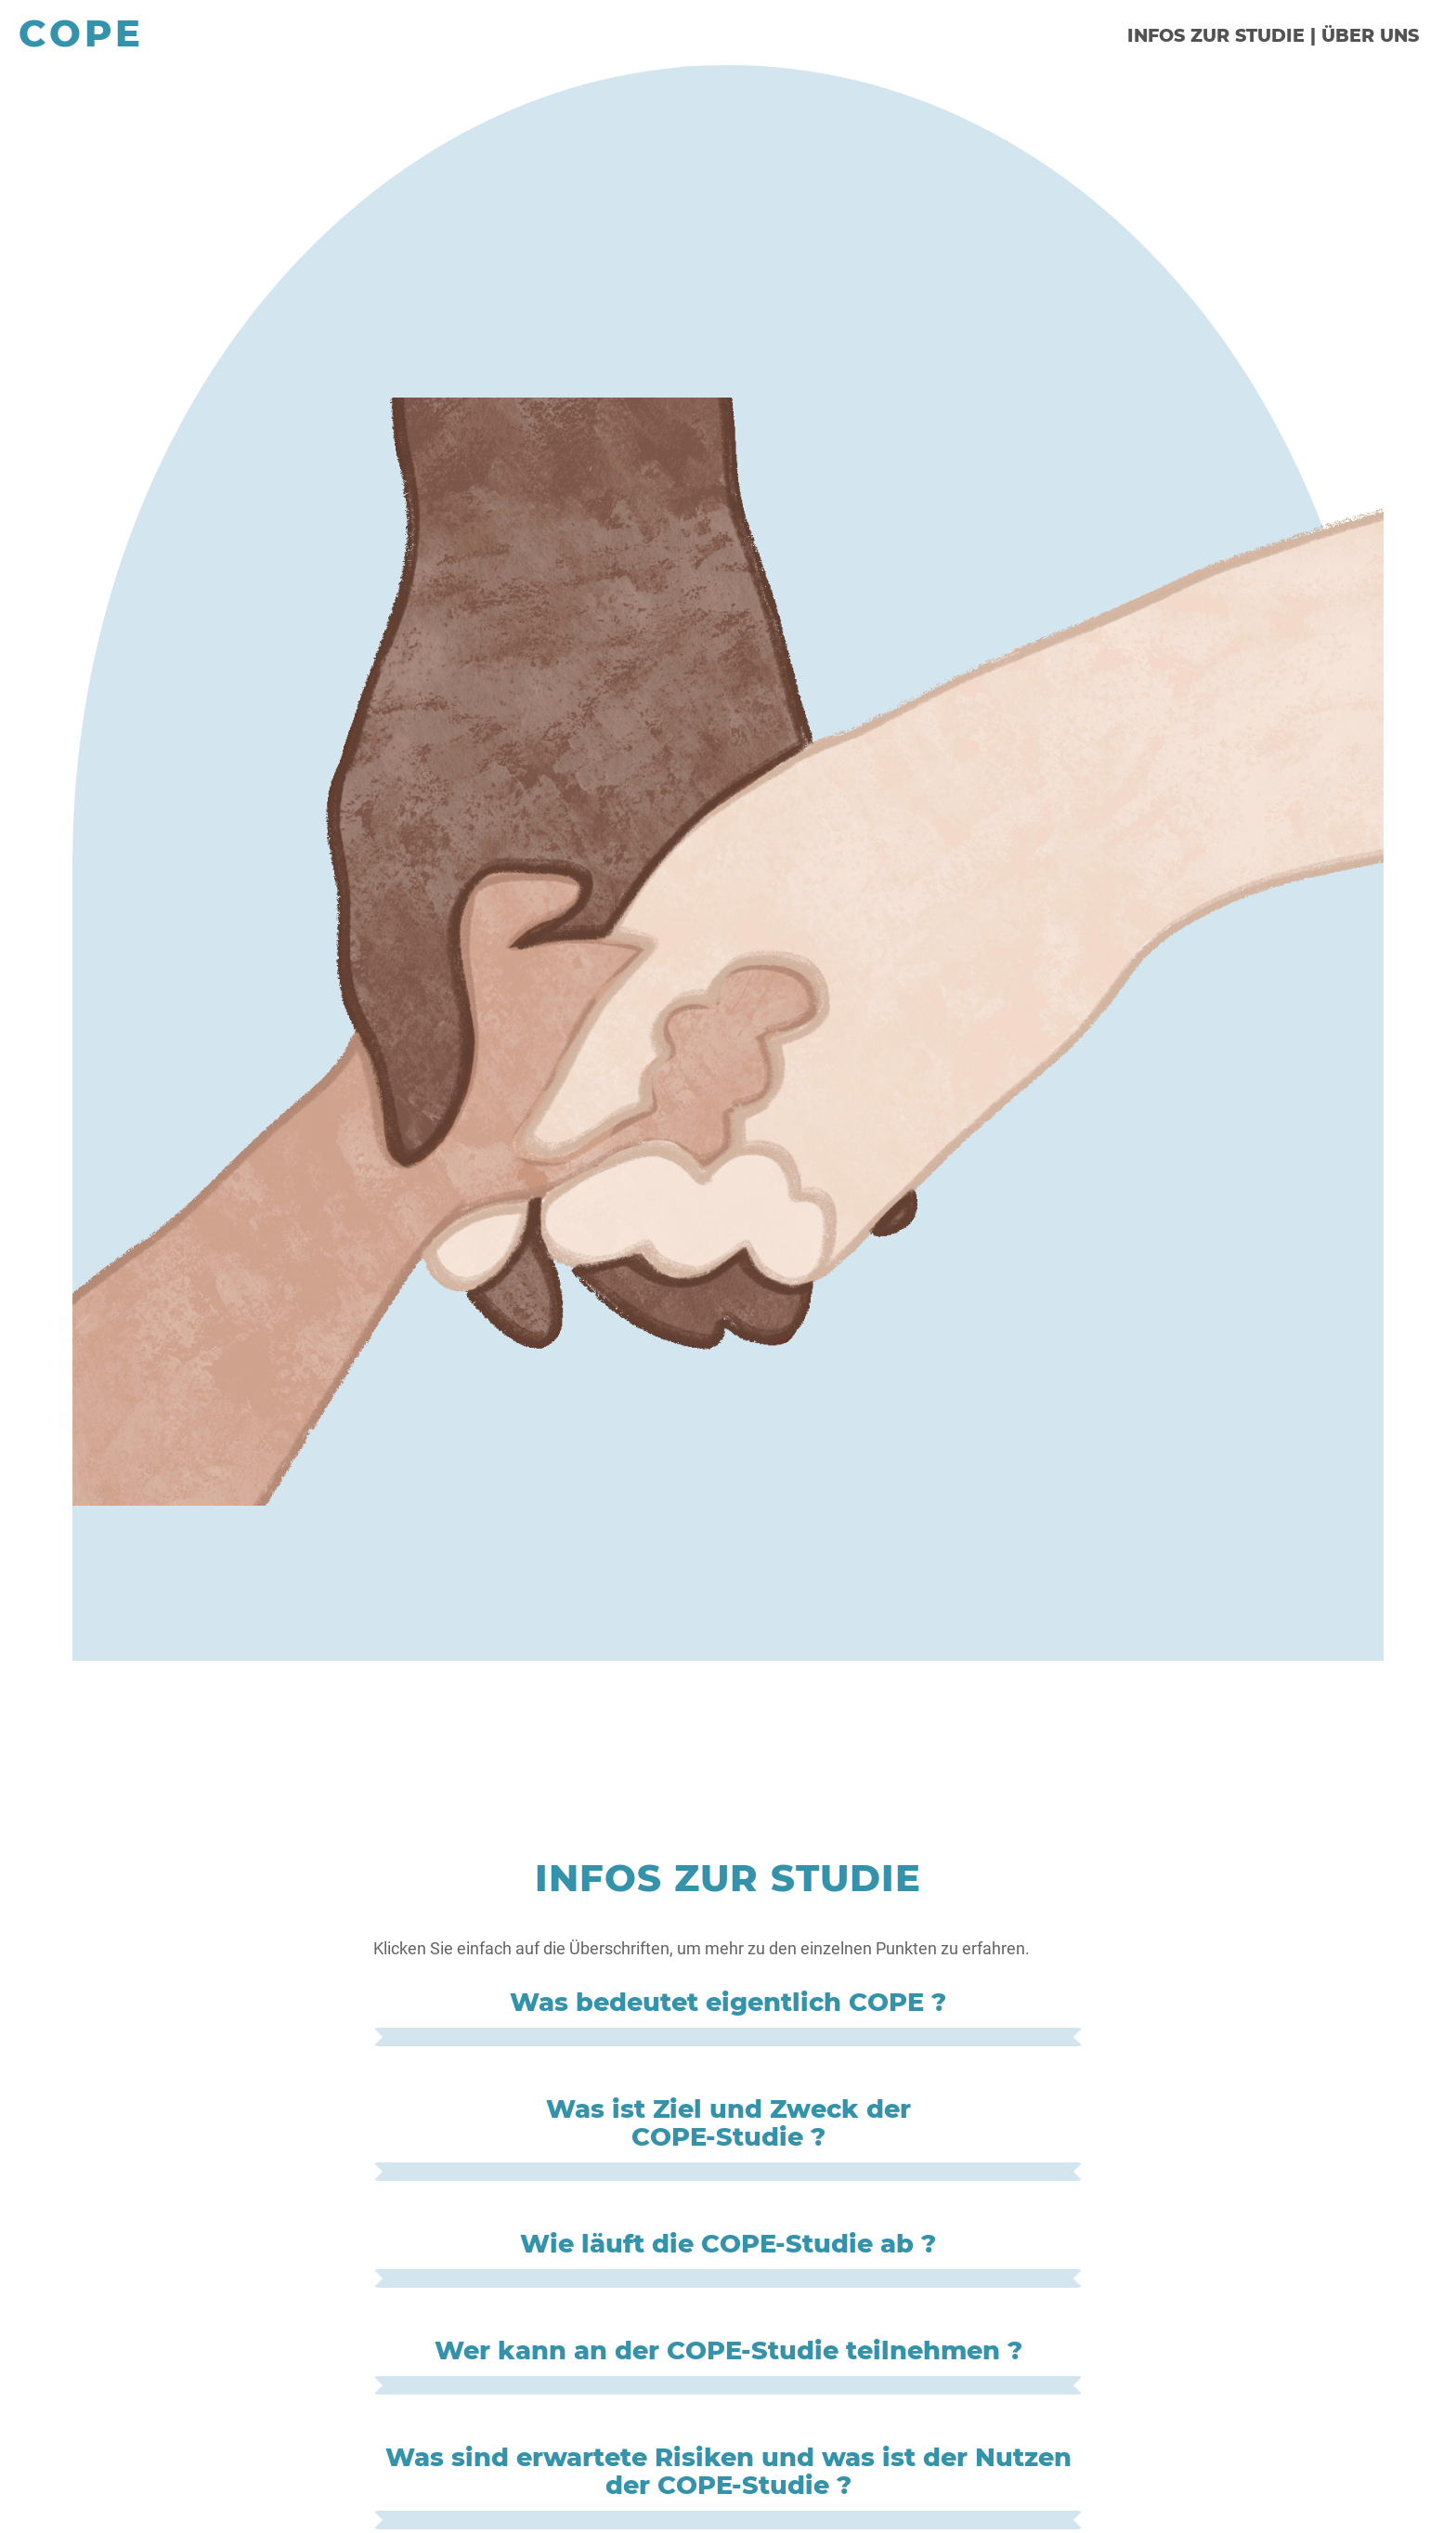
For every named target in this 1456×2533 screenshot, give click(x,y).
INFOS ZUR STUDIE (1216, 35)
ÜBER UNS (1370, 35)
